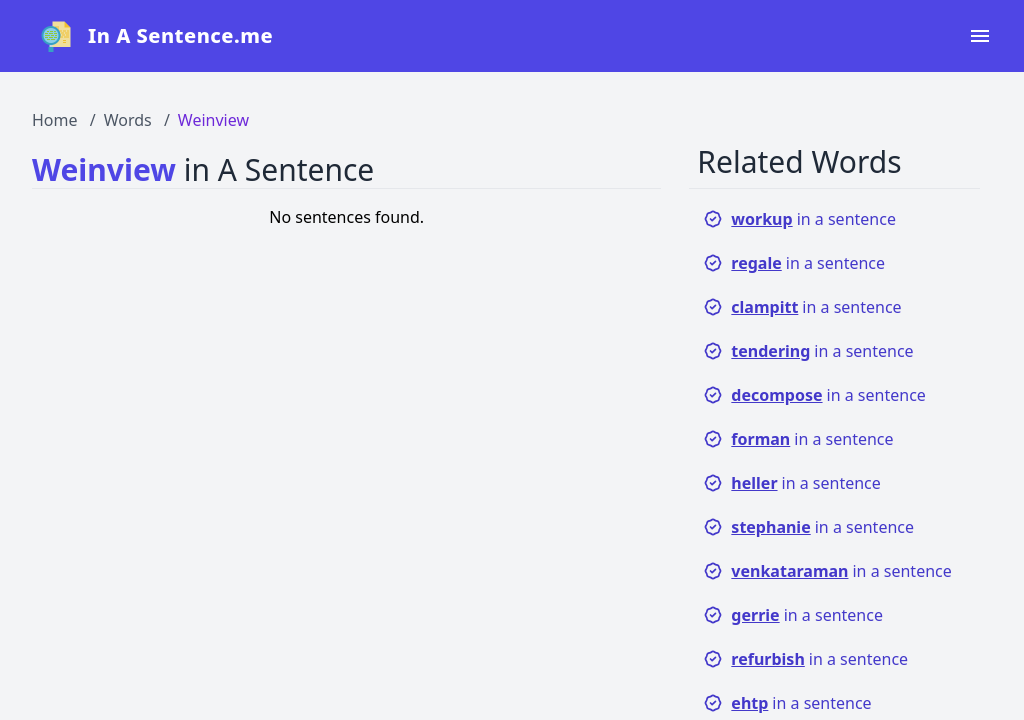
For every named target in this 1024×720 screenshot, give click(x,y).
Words (128, 120)
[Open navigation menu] (980, 36)
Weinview (213, 120)
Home (55, 120)
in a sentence (799, 219)
